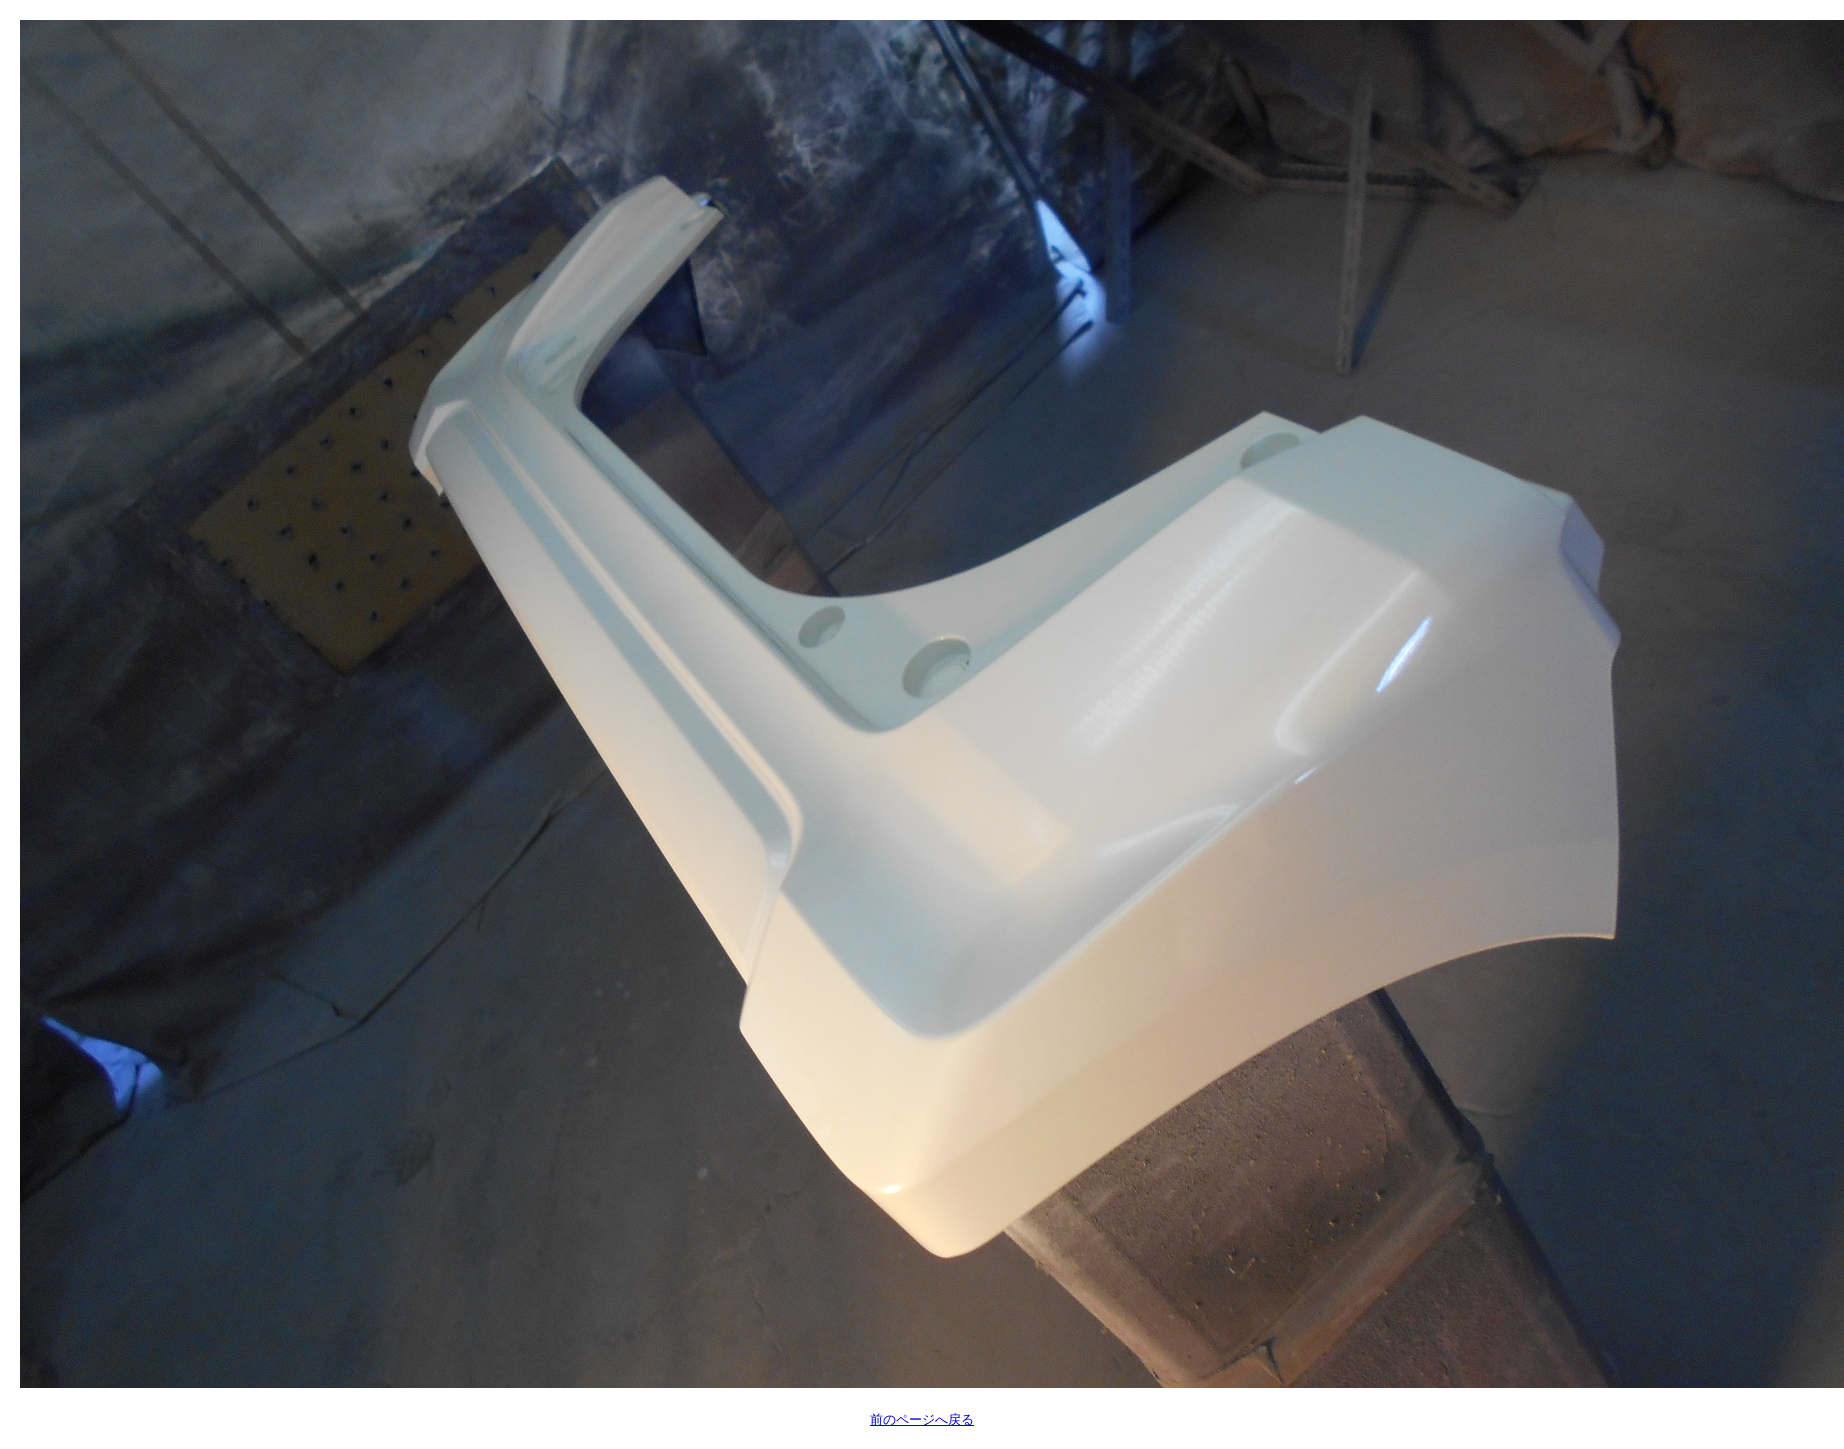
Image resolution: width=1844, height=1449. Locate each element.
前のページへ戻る (922, 1419)
